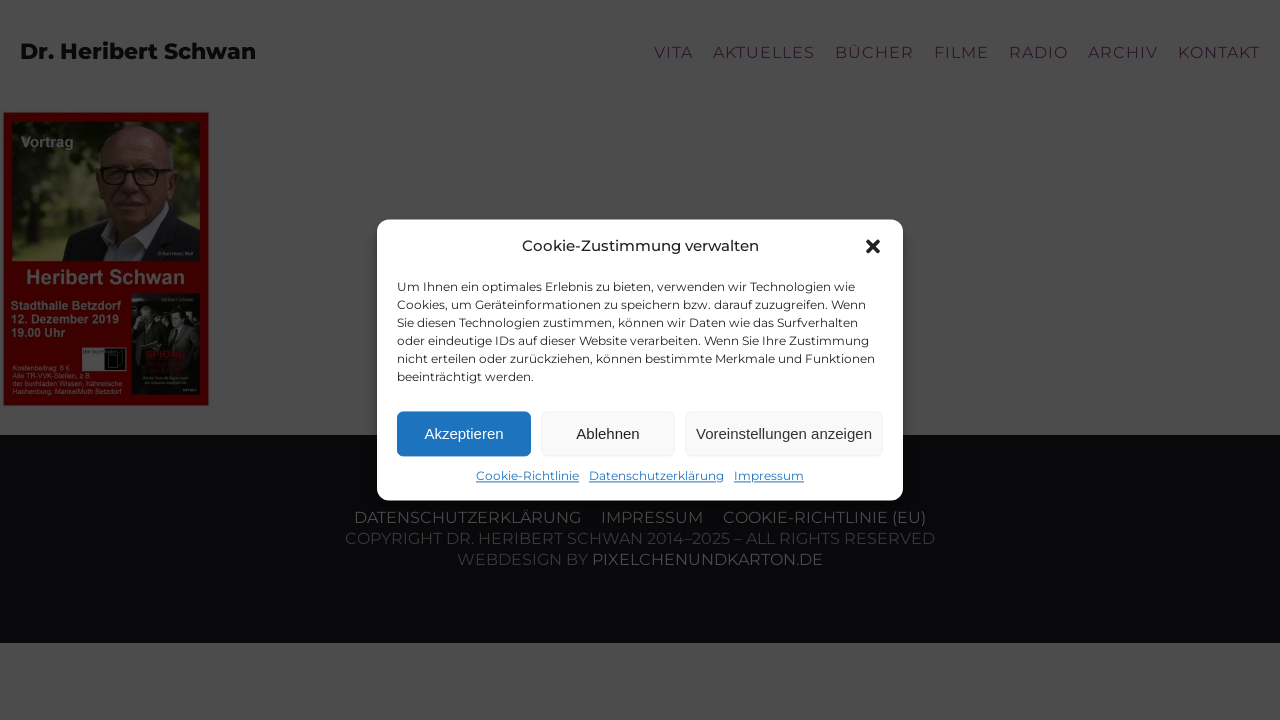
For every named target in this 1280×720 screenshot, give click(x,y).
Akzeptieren (463, 433)
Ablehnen (607, 433)
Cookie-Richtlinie (527, 475)
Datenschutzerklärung (656, 475)
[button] (873, 246)
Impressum (769, 475)
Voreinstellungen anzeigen (784, 433)
